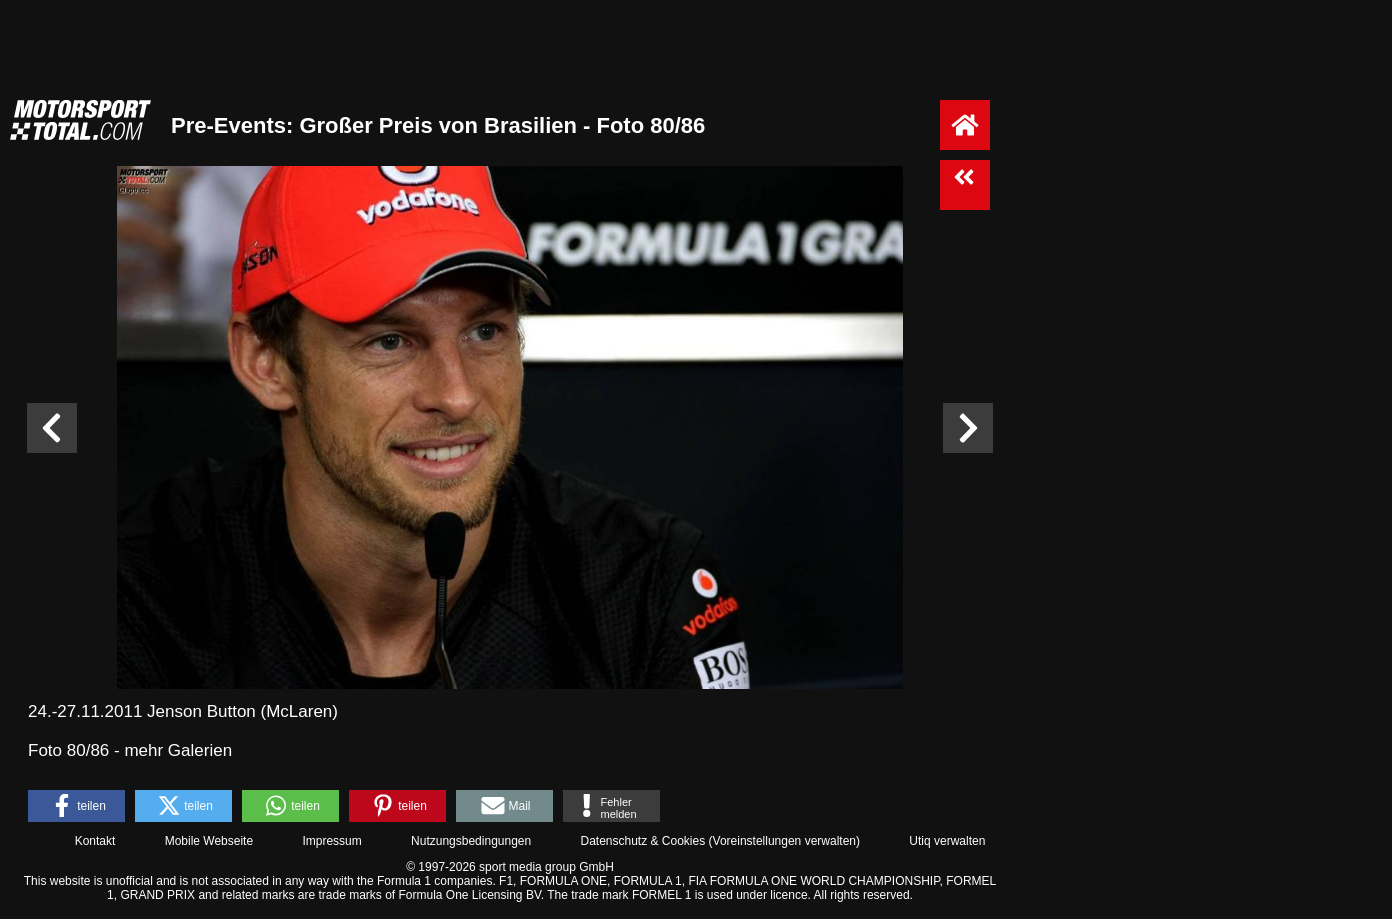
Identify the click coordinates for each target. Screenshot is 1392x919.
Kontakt (95, 841)
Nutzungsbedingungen (471, 841)
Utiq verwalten (947, 841)
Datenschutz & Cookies (642, 841)
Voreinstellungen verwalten (784, 841)
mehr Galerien (178, 750)
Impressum (331, 841)
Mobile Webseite (209, 841)
